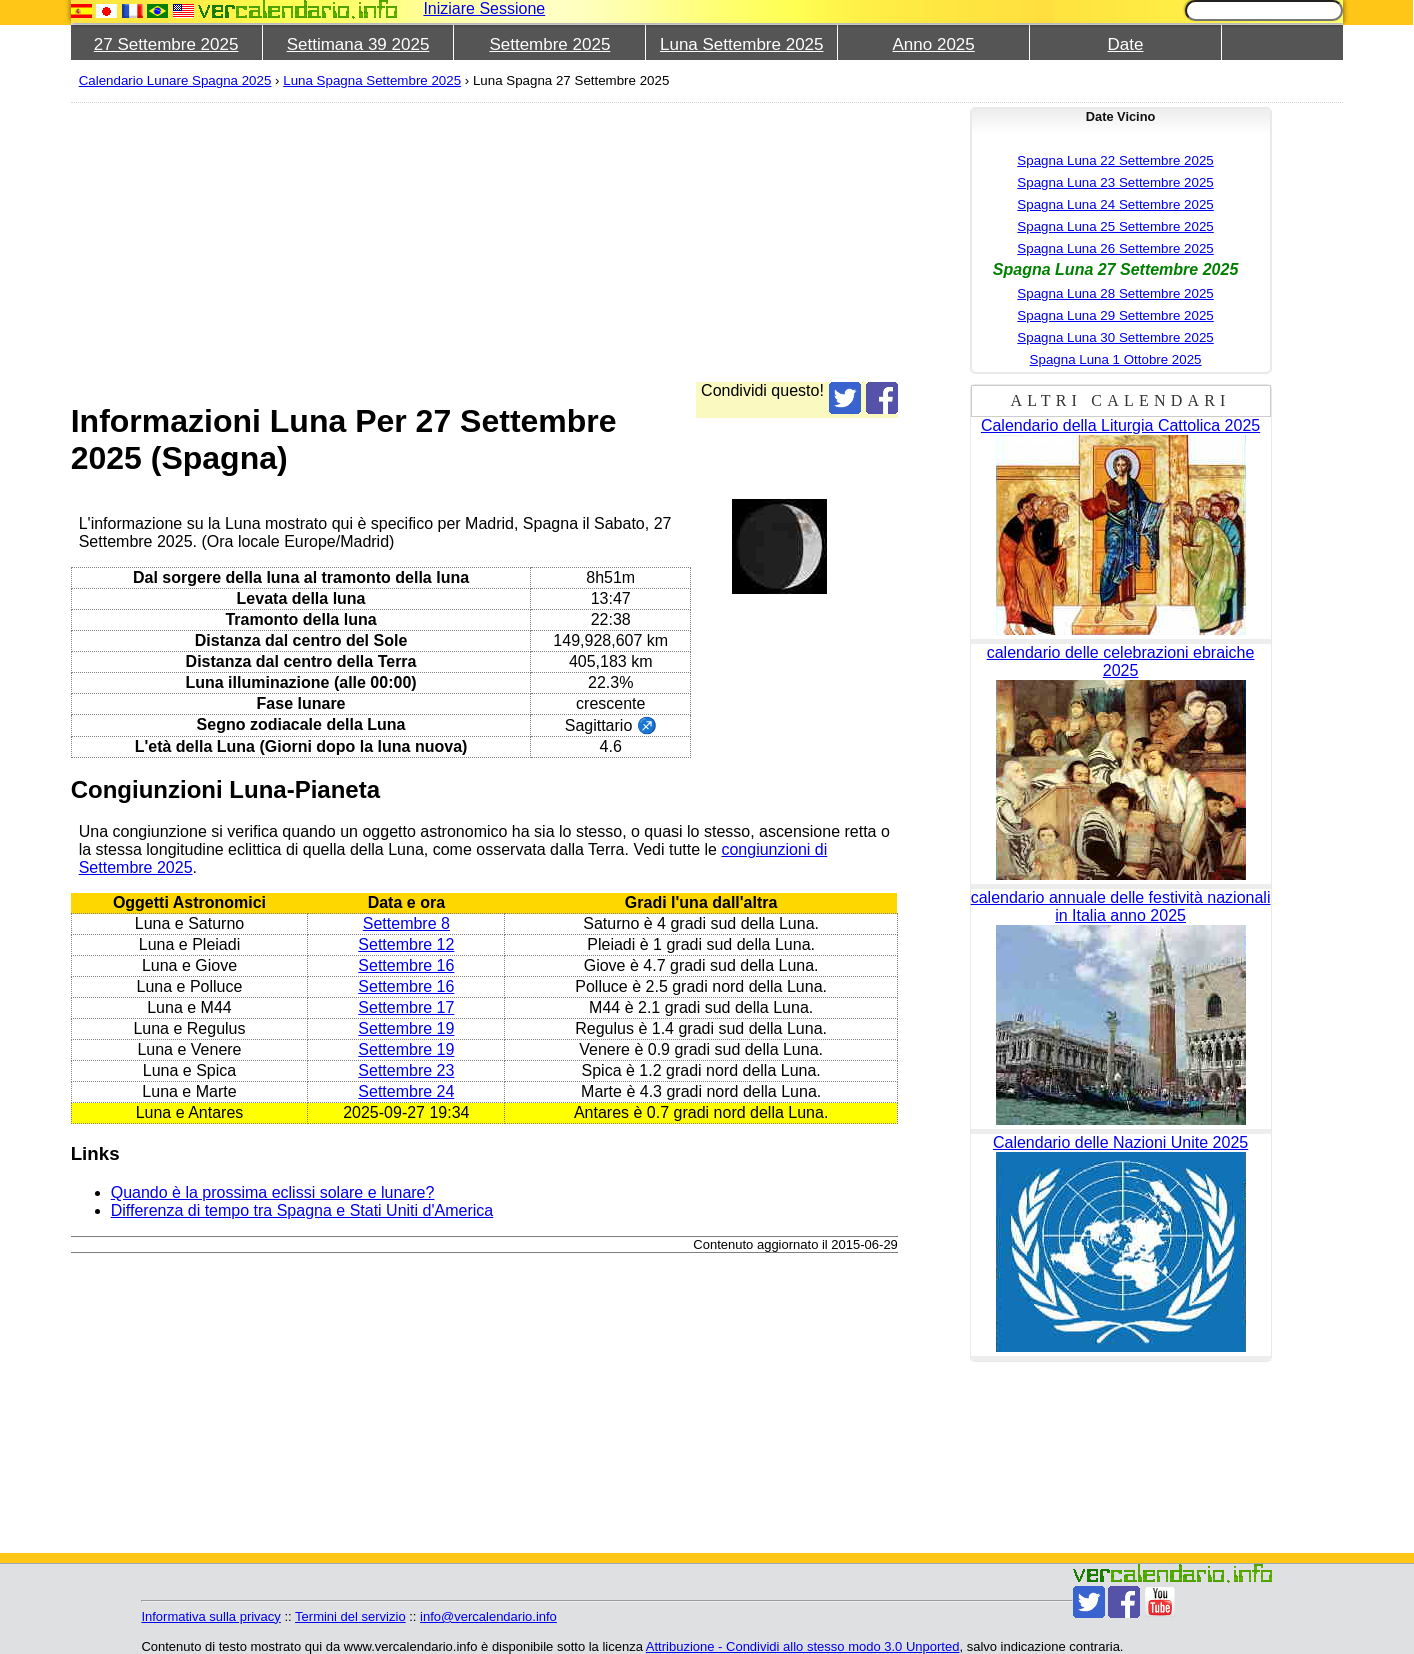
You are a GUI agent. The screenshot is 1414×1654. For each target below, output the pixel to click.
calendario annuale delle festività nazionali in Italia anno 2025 (1121, 906)
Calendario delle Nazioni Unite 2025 (1120, 1142)
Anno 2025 (934, 44)
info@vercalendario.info (488, 1616)
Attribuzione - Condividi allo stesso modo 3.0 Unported (803, 1646)
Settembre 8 (406, 923)
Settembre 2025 (549, 44)
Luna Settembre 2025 (742, 44)
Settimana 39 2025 (358, 44)
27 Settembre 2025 (166, 44)
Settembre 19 (406, 1028)
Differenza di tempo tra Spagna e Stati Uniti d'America (302, 1210)
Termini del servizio (350, 1616)
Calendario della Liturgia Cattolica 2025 (1120, 425)
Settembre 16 (406, 965)
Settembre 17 (406, 1007)
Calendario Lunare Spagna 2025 (175, 80)
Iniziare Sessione (484, 8)
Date (1126, 44)
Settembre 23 (406, 1070)
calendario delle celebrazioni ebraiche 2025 (1121, 661)
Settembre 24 (406, 1091)
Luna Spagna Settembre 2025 (372, 80)
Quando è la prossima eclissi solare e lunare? (273, 1192)
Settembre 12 (406, 944)
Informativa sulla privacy (210, 1616)
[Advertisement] (671, 242)
